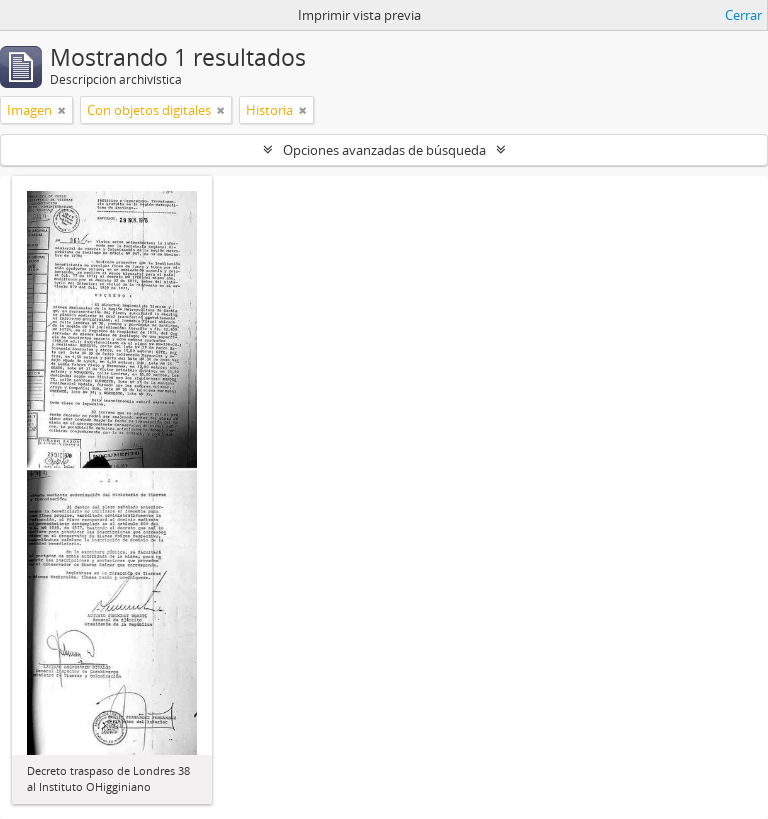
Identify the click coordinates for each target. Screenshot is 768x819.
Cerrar (743, 15)
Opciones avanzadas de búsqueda (384, 150)
